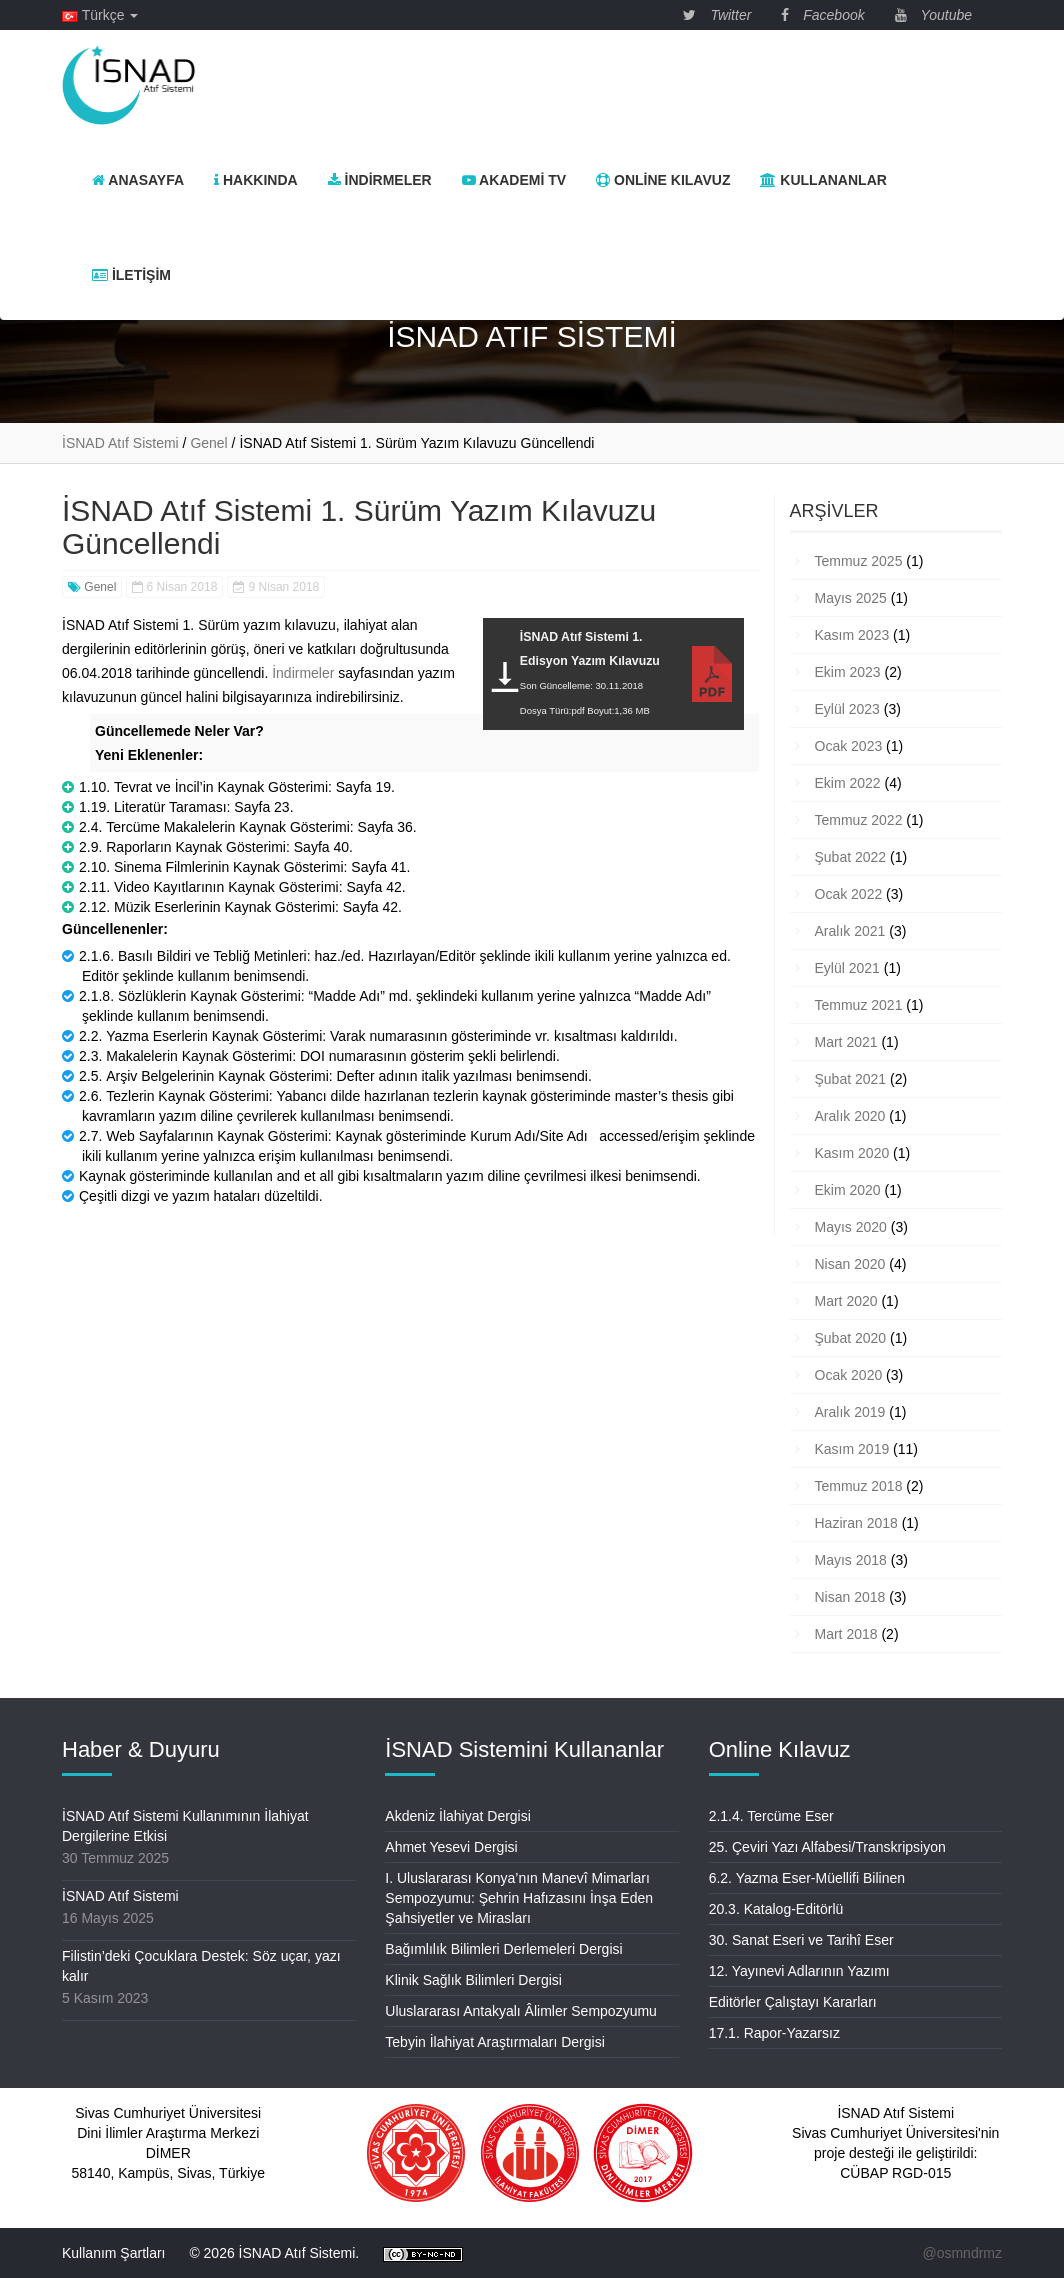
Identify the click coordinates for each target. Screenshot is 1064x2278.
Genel (92, 587)
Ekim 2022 (848, 783)
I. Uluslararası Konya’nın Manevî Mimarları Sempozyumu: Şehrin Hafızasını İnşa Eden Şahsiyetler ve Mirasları (519, 1898)
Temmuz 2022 (859, 820)
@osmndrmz (962, 2253)
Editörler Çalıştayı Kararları (793, 2002)
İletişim (131, 275)
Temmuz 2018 (859, 1486)
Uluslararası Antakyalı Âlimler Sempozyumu (521, 2011)
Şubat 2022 (851, 857)
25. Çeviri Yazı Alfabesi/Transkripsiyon (827, 1847)
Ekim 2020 (848, 1190)
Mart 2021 (846, 1042)
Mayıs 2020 (851, 1227)
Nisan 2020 (850, 1264)
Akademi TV (514, 180)
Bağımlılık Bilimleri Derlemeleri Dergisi (503, 1949)
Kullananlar (823, 180)
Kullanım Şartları (113, 2253)
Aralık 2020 (850, 1116)
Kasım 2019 (852, 1449)
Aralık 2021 (850, 931)
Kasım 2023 (852, 635)
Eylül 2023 (847, 709)
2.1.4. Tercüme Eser (771, 1816)
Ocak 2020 (849, 1375)
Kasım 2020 (852, 1153)
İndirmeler (380, 180)
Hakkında (256, 180)
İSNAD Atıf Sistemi (120, 1896)
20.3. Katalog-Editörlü (776, 1909)
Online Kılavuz (663, 180)
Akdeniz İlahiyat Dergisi (458, 1816)
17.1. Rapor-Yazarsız (774, 2033)
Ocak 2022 (849, 894)
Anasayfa (138, 180)
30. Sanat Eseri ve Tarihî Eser (801, 1940)
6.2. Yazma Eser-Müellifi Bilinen (807, 1878)
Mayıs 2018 (851, 1560)
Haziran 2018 (856, 1523)
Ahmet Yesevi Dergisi (451, 1847)
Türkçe (100, 15)
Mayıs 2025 (851, 598)
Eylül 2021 (847, 968)
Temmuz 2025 (859, 561)
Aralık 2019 (850, 1412)
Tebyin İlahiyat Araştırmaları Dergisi (494, 2042)
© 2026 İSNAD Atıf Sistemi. (274, 2253)
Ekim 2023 (848, 672)
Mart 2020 (846, 1301)
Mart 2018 (846, 1634)
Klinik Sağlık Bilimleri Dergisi (473, 1980)
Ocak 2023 (849, 746)
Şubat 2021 (851, 1079)
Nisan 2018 (850, 1597)
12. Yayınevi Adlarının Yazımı (799, 1971)
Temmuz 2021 (859, 1005)
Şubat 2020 (851, 1338)
